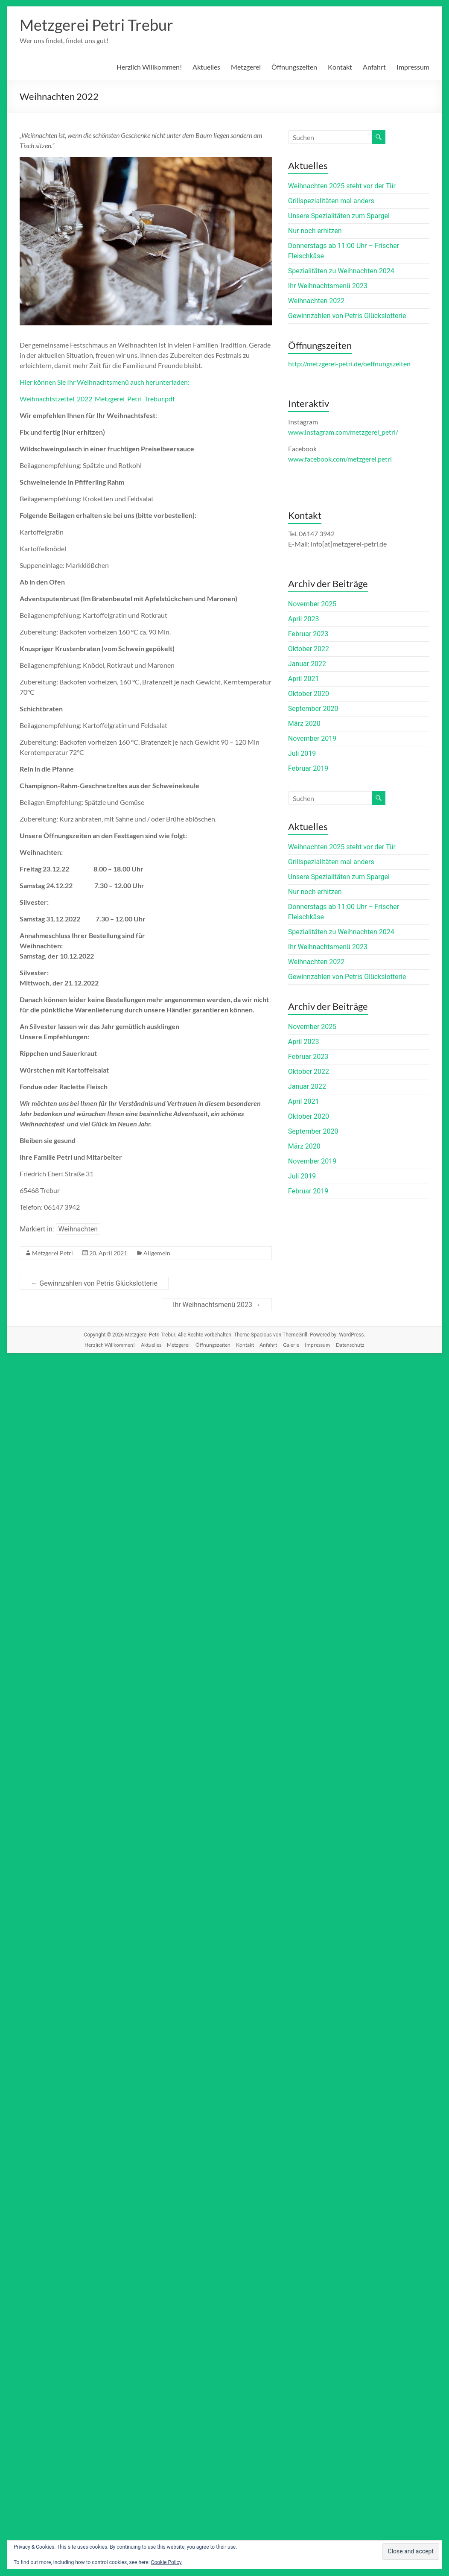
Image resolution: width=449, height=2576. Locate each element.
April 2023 (303, 619)
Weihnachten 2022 (316, 301)
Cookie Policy (166, 2562)
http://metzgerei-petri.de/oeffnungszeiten (349, 364)
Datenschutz (350, 1345)
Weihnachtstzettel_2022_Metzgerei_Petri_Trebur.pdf (97, 399)
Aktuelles (206, 67)
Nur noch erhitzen (315, 231)
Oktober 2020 (308, 694)
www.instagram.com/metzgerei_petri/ (343, 432)
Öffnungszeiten (294, 67)
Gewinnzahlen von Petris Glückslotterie (94, 1283)
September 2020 (313, 709)
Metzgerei (246, 67)
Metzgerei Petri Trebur (96, 24)
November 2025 (312, 604)
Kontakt (340, 67)
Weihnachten (78, 1229)
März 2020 (304, 723)
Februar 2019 (308, 768)
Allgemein (156, 1253)
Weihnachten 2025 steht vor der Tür (342, 186)
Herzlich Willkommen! (149, 67)
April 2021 (303, 679)
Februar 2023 (308, 634)
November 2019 (312, 738)
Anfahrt (374, 67)
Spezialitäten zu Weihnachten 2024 (341, 271)
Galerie (291, 1345)
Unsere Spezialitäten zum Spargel (339, 216)
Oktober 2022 (308, 649)
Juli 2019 (302, 753)
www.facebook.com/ (340, 459)
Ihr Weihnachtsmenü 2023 (217, 1305)
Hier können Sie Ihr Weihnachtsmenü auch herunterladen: (105, 382)
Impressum (413, 67)
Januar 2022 (307, 664)
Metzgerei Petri (52, 1253)
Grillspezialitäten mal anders (331, 201)
